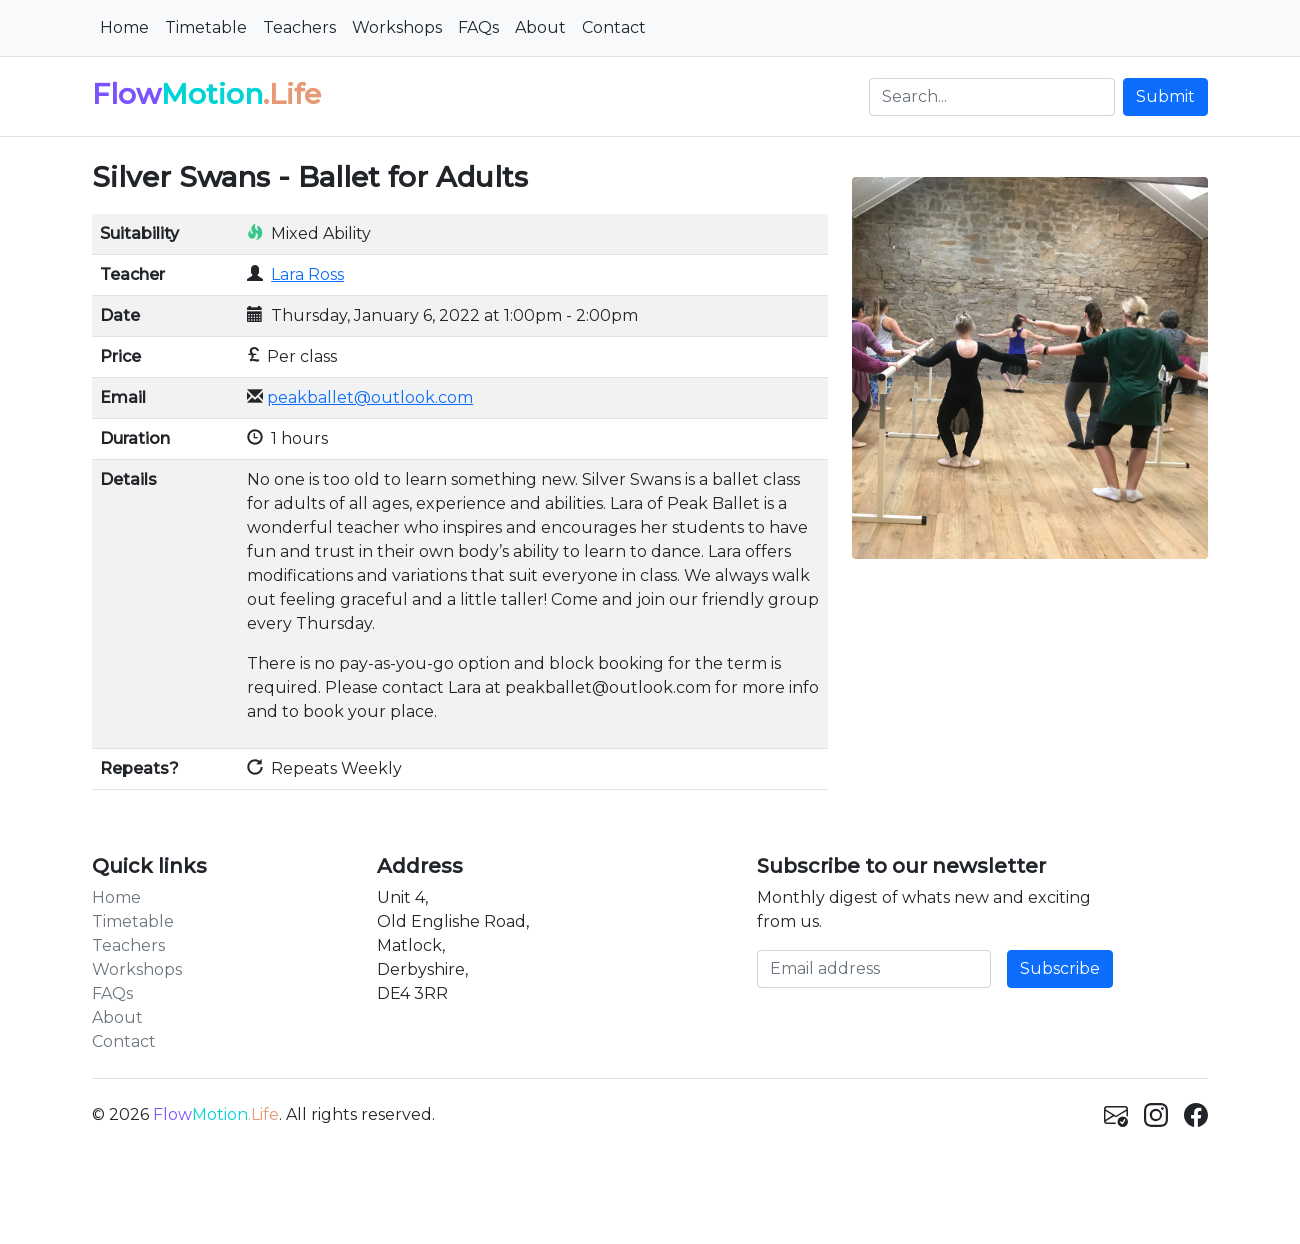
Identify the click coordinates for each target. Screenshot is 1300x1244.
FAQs (478, 27)
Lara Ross (307, 274)
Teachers (299, 27)
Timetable (206, 27)
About (540, 27)
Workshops (397, 27)
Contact (614, 27)
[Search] (992, 97)
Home (124, 27)
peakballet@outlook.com (370, 397)
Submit (1165, 96)
